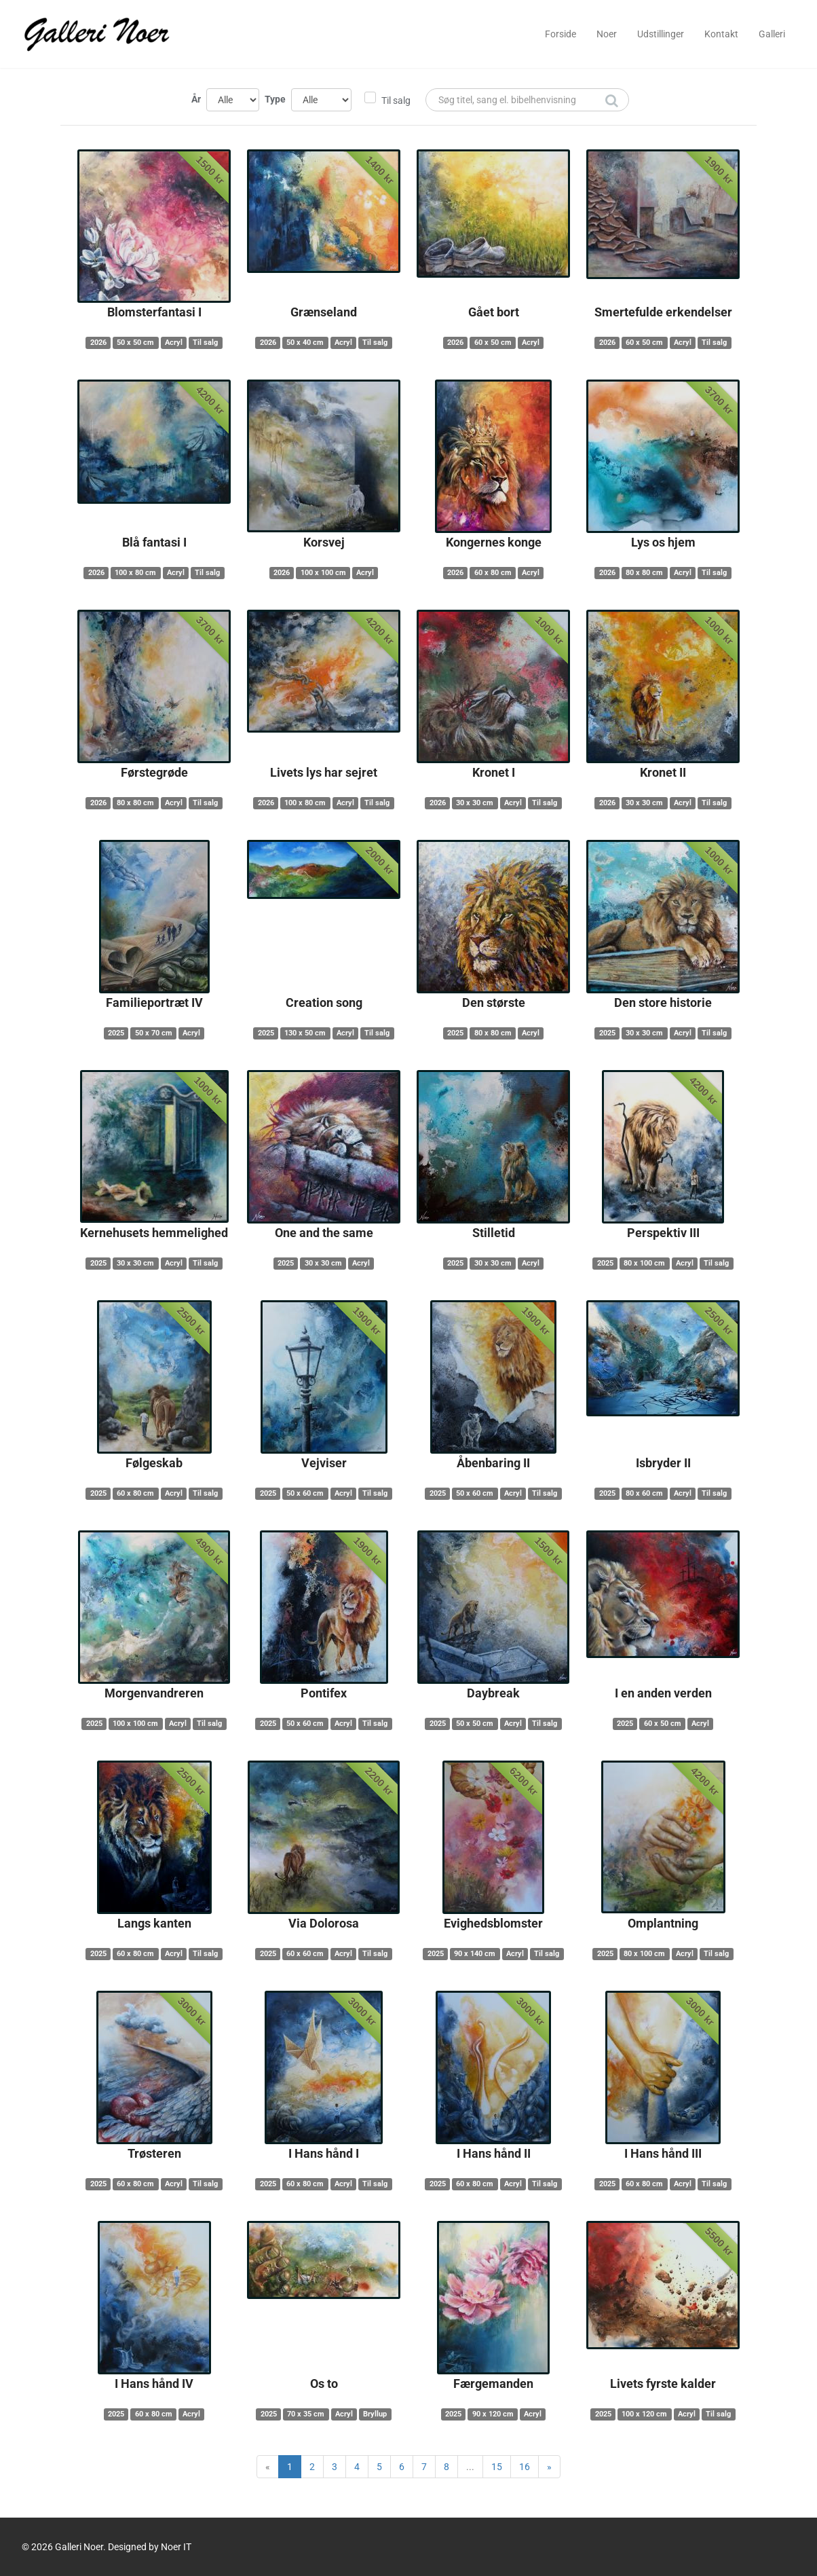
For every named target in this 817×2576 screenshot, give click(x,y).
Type (275, 99)
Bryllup (375, 2414)
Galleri (772, 34)
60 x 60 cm (305, 1953)
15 (496, 2466)
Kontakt (721, 34)
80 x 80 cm (644, 572)
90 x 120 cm (493, 2414)
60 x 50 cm (493, 342)
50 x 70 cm (153, 1033)
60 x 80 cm (493, 572)
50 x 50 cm (135, 342)
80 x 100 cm (644, 1263)
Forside (560, 34)
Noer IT (176, 2546)
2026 (98, 342)
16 (524, 2466)
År (196, 99)
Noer (606, 34)
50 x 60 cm (305, 1493)
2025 (116, 1033)
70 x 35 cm (305, 2414)
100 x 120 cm (644, 2414)
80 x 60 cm (644, 1493)
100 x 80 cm (135, 572)
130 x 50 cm (305, 1033)
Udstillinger (660, 34)
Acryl (174, 342)
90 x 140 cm (474, 1953)
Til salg (396, 100)
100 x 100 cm (323, 572)
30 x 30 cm (474, 802)
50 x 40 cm (305, 342)
